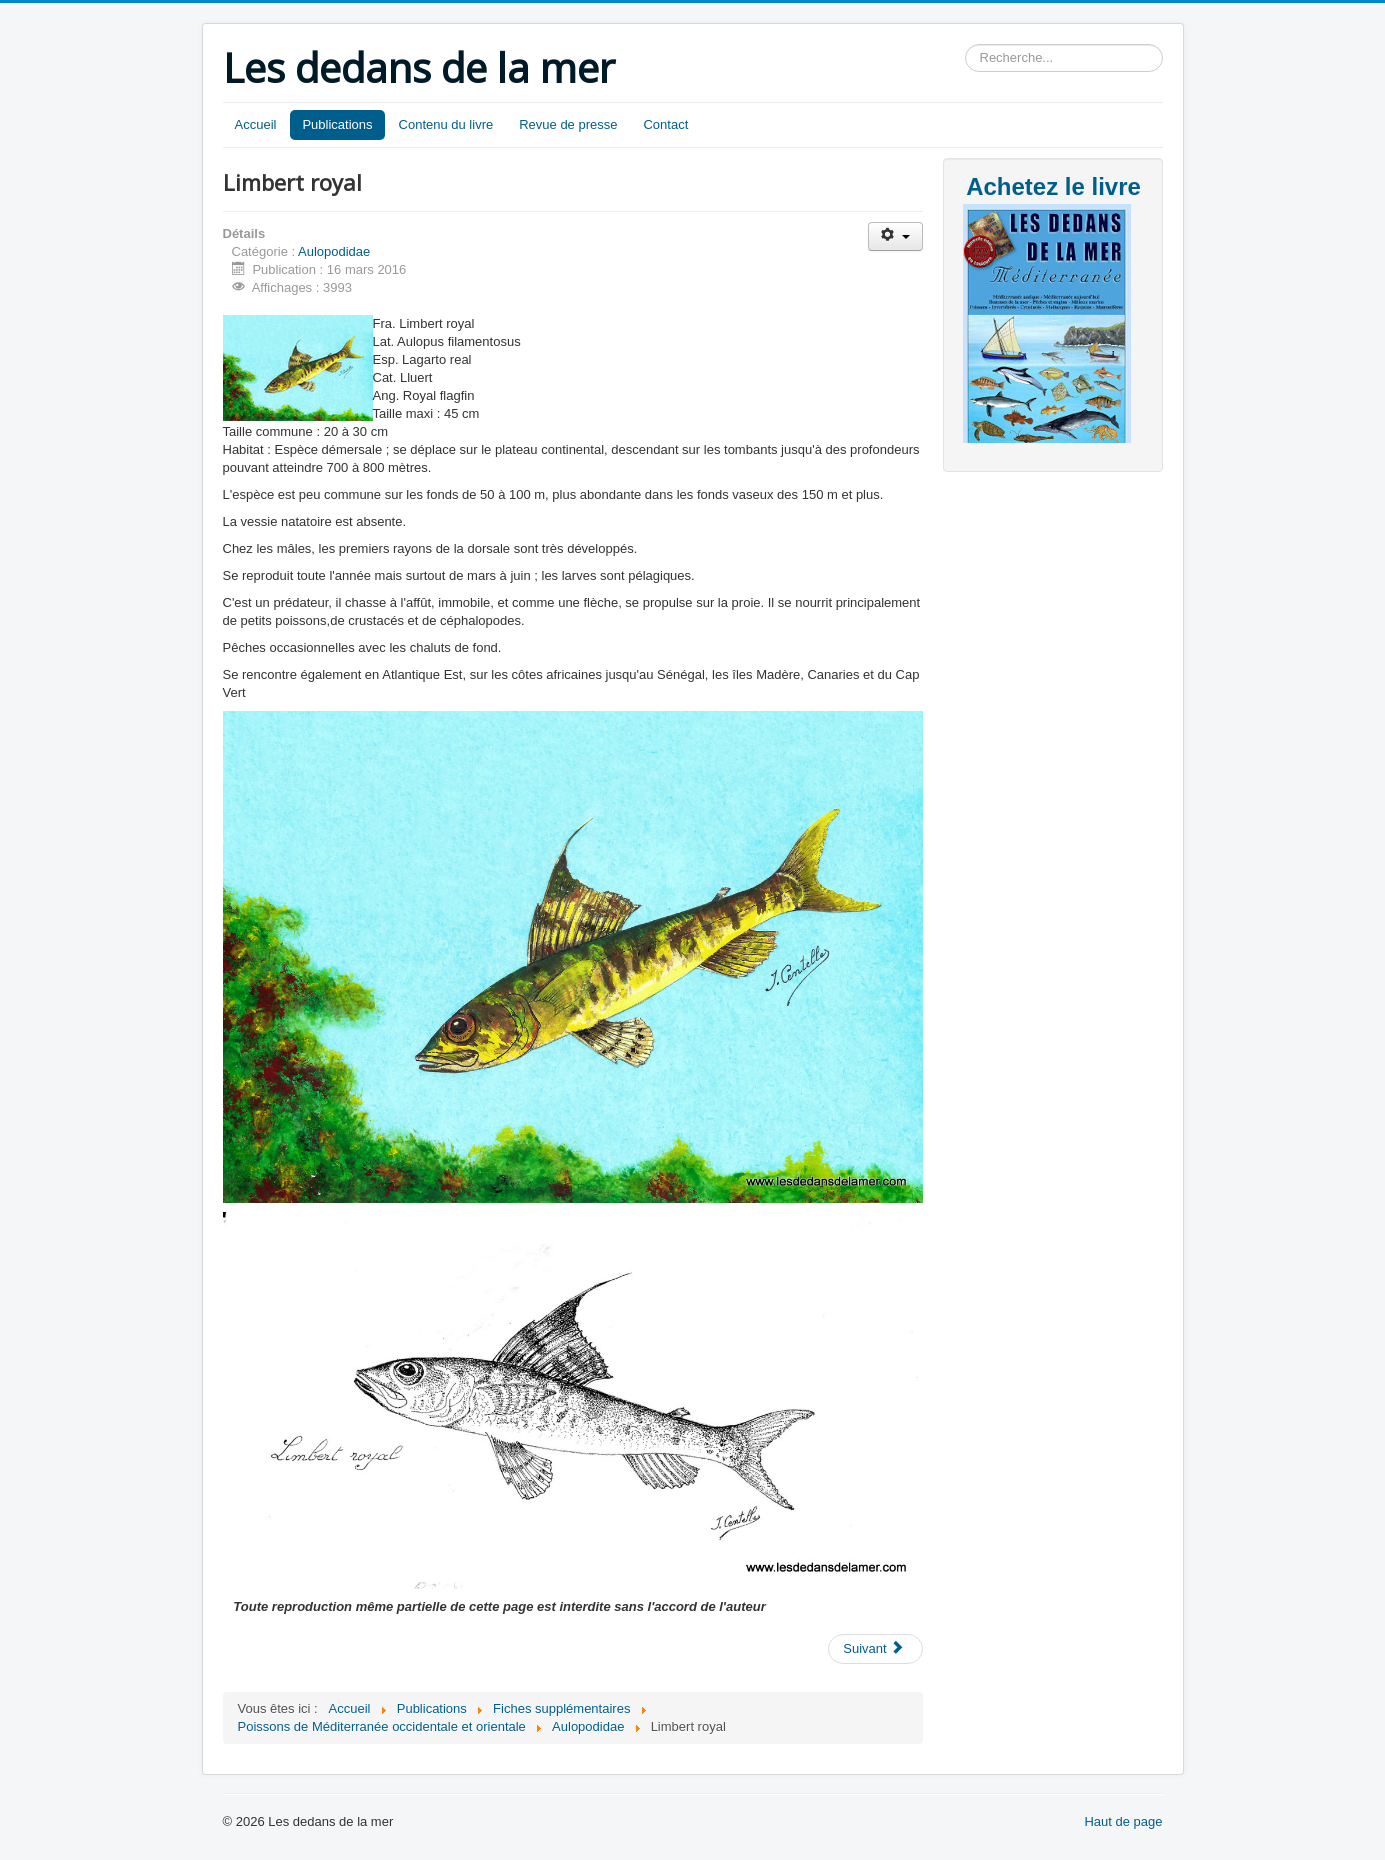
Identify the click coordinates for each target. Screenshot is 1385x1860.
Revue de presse (568, 124)
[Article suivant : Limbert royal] (875, 1649)
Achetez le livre (1053, 186)
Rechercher (965, 44)
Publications (337, 124)
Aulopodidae (334, 251)
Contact (665, 124)
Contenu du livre (446, 124)
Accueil (256, 124)
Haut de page (1123, 1821)
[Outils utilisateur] (895, 236)
